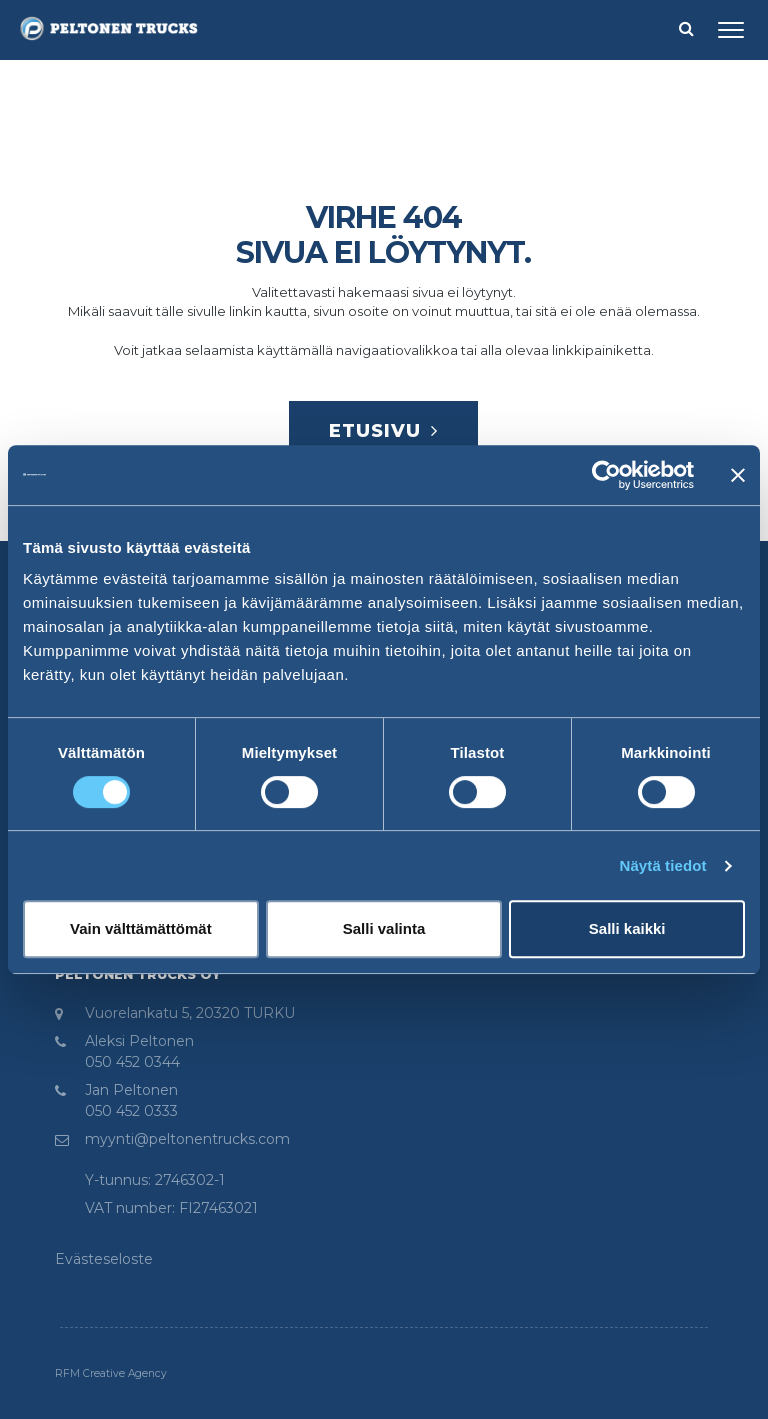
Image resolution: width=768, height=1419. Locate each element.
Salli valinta (384, 928)
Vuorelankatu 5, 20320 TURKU (190, 1013)
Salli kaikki (627, 928)
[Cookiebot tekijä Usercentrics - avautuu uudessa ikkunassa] (606, 475)
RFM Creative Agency (111, 1373)
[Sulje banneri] (738, 475)
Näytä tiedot (663, 865)
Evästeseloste (104, 1259)
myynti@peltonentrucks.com (187, 1139)
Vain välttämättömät (141, 928)
